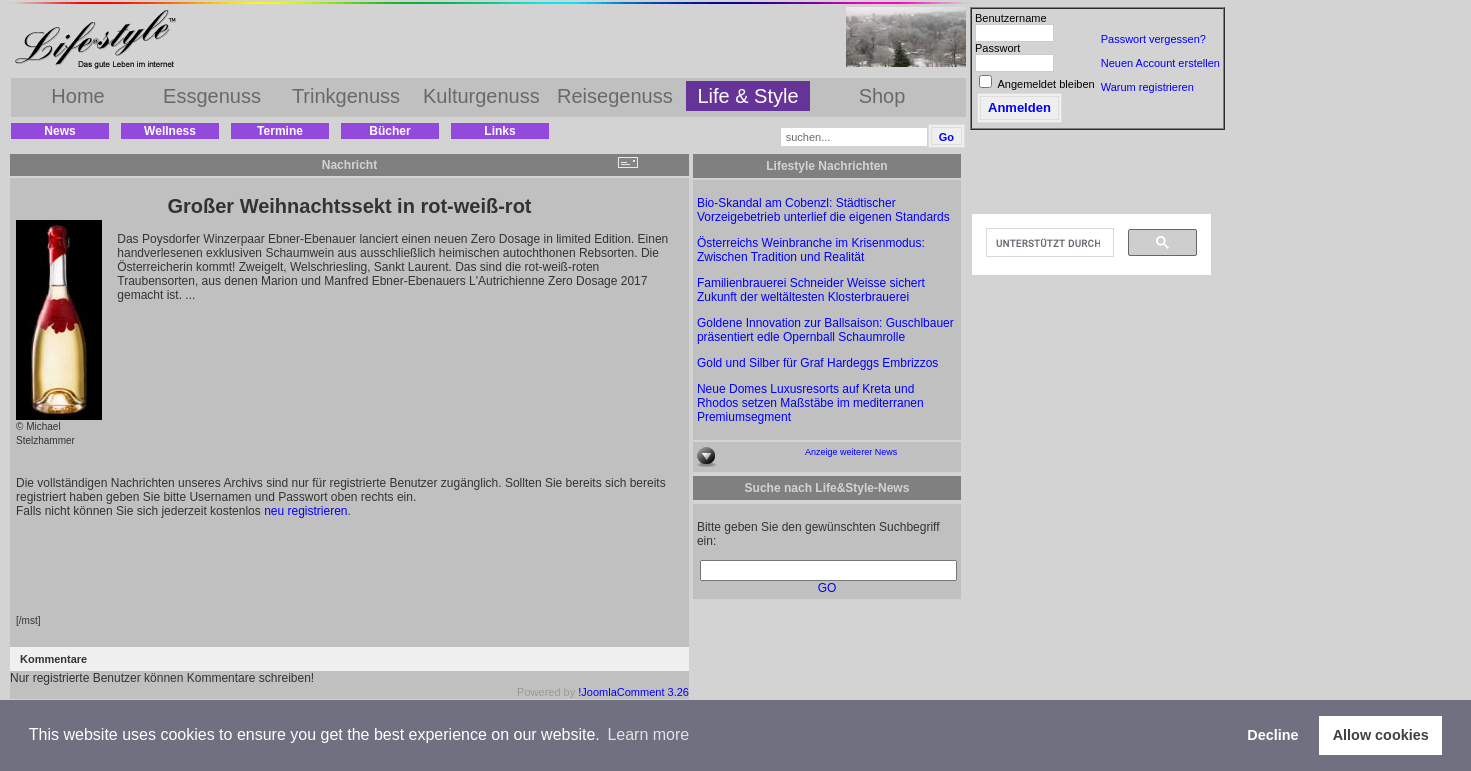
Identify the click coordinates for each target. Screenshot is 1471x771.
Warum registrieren (1147, 87)
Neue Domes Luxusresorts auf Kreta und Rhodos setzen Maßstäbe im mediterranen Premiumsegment (810, 403)
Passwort (997, 48)
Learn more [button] (648, 734)
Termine (280, 131)
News (59, 131)
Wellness (170, 131)
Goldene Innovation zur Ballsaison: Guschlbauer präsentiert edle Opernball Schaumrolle (825, 330)
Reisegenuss (615, 96)
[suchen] (1048, 243)
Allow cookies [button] (1381, 735)
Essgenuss (212, 96)
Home (77, 96)
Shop (882, 96)
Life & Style (747, 96)
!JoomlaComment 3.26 (633, 692)
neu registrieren (305, 511)
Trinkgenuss (346, 96)
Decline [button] (1272, 735)
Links (499, 131)
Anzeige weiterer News (851, 452)
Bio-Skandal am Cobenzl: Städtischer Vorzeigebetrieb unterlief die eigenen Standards (823, 210)
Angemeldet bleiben (1045, 84)
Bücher (389, 131)
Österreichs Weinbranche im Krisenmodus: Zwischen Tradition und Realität (811, 250)
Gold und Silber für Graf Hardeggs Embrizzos (817, 363)
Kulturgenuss (481, 96)
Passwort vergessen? (1153, 39)
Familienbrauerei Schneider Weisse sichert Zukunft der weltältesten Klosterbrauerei (811, 290)
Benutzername (1011, 18)
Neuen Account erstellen (1160, 63)
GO (827, 588)
